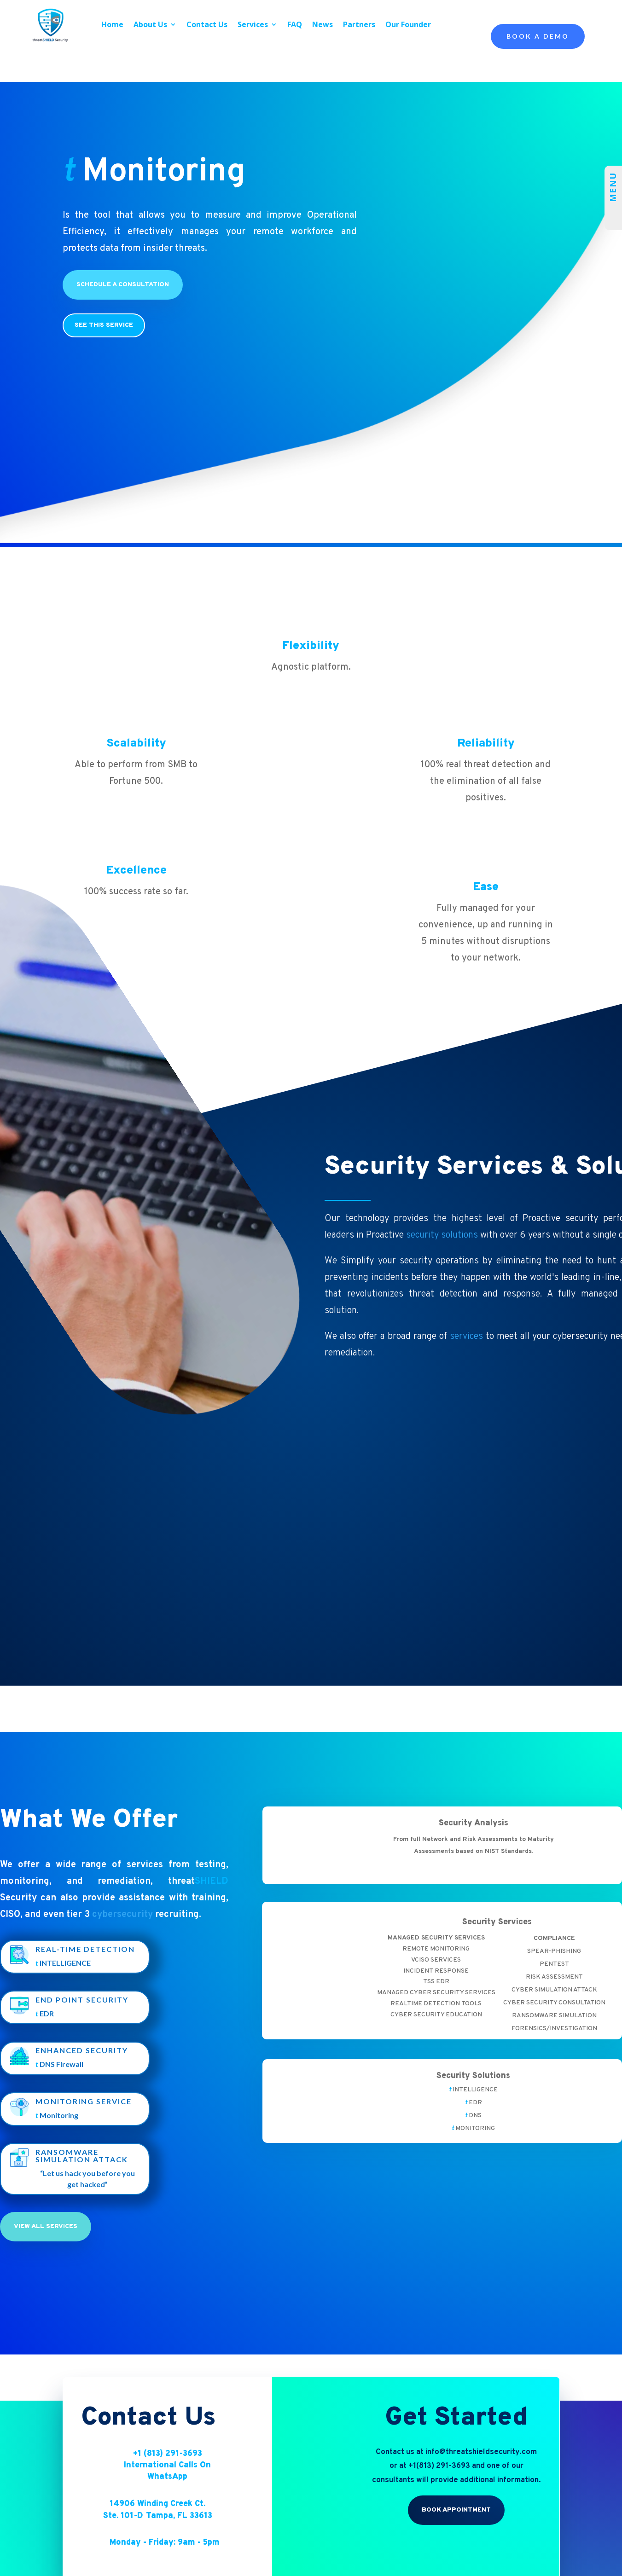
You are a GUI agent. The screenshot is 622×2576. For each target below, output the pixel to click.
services (466, 1337)
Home (112, 24)
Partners (359, 24)
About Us (150, 24)
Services (253, 24)
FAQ (294, 24)
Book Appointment (456, 2549)
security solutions (442, 1235)
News (322, 24)
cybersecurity (122, 1915)
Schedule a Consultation (122, 285)
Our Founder (408, 24)
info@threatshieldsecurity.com (481, 2491)
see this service (104, 325)
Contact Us (206, 24)
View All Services (45, 2266)
